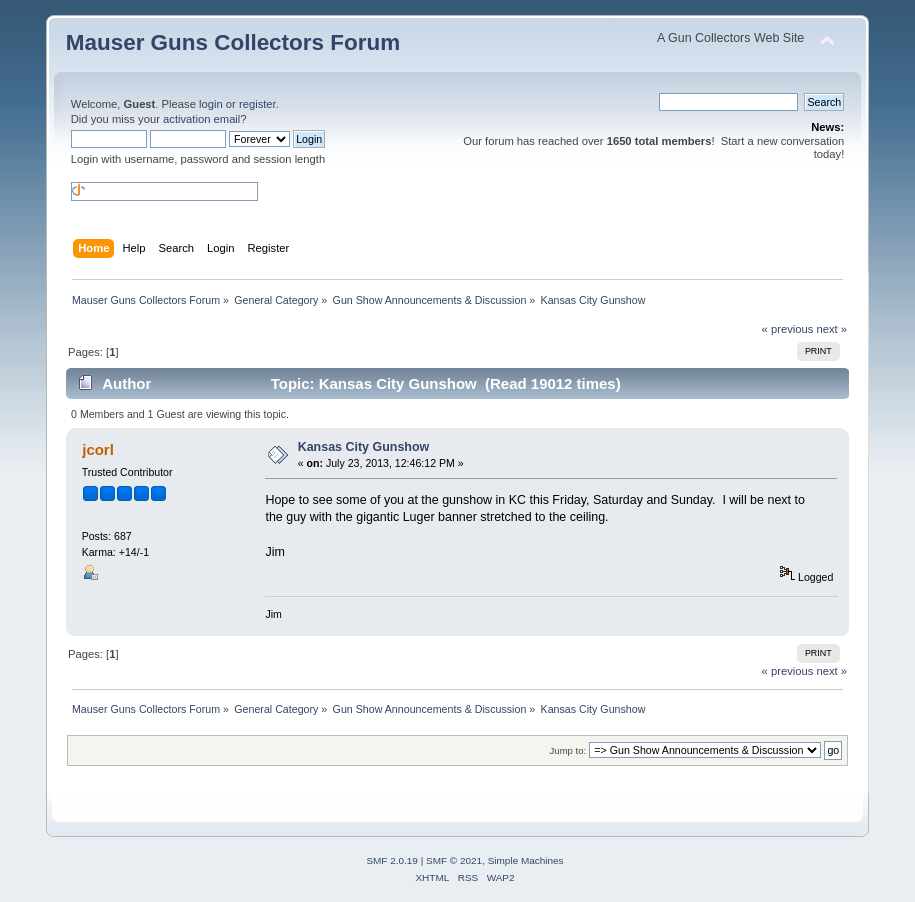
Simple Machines (526, 860)
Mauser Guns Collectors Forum (233, 42)
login (211, 104)
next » (831, 329)
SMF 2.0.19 (392, 860)
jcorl (98, 449)
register (257, 104)
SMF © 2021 (454, 860)
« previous (788, 329)
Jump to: (568, 750)
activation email (201, 119)
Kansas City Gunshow (364, 447)
